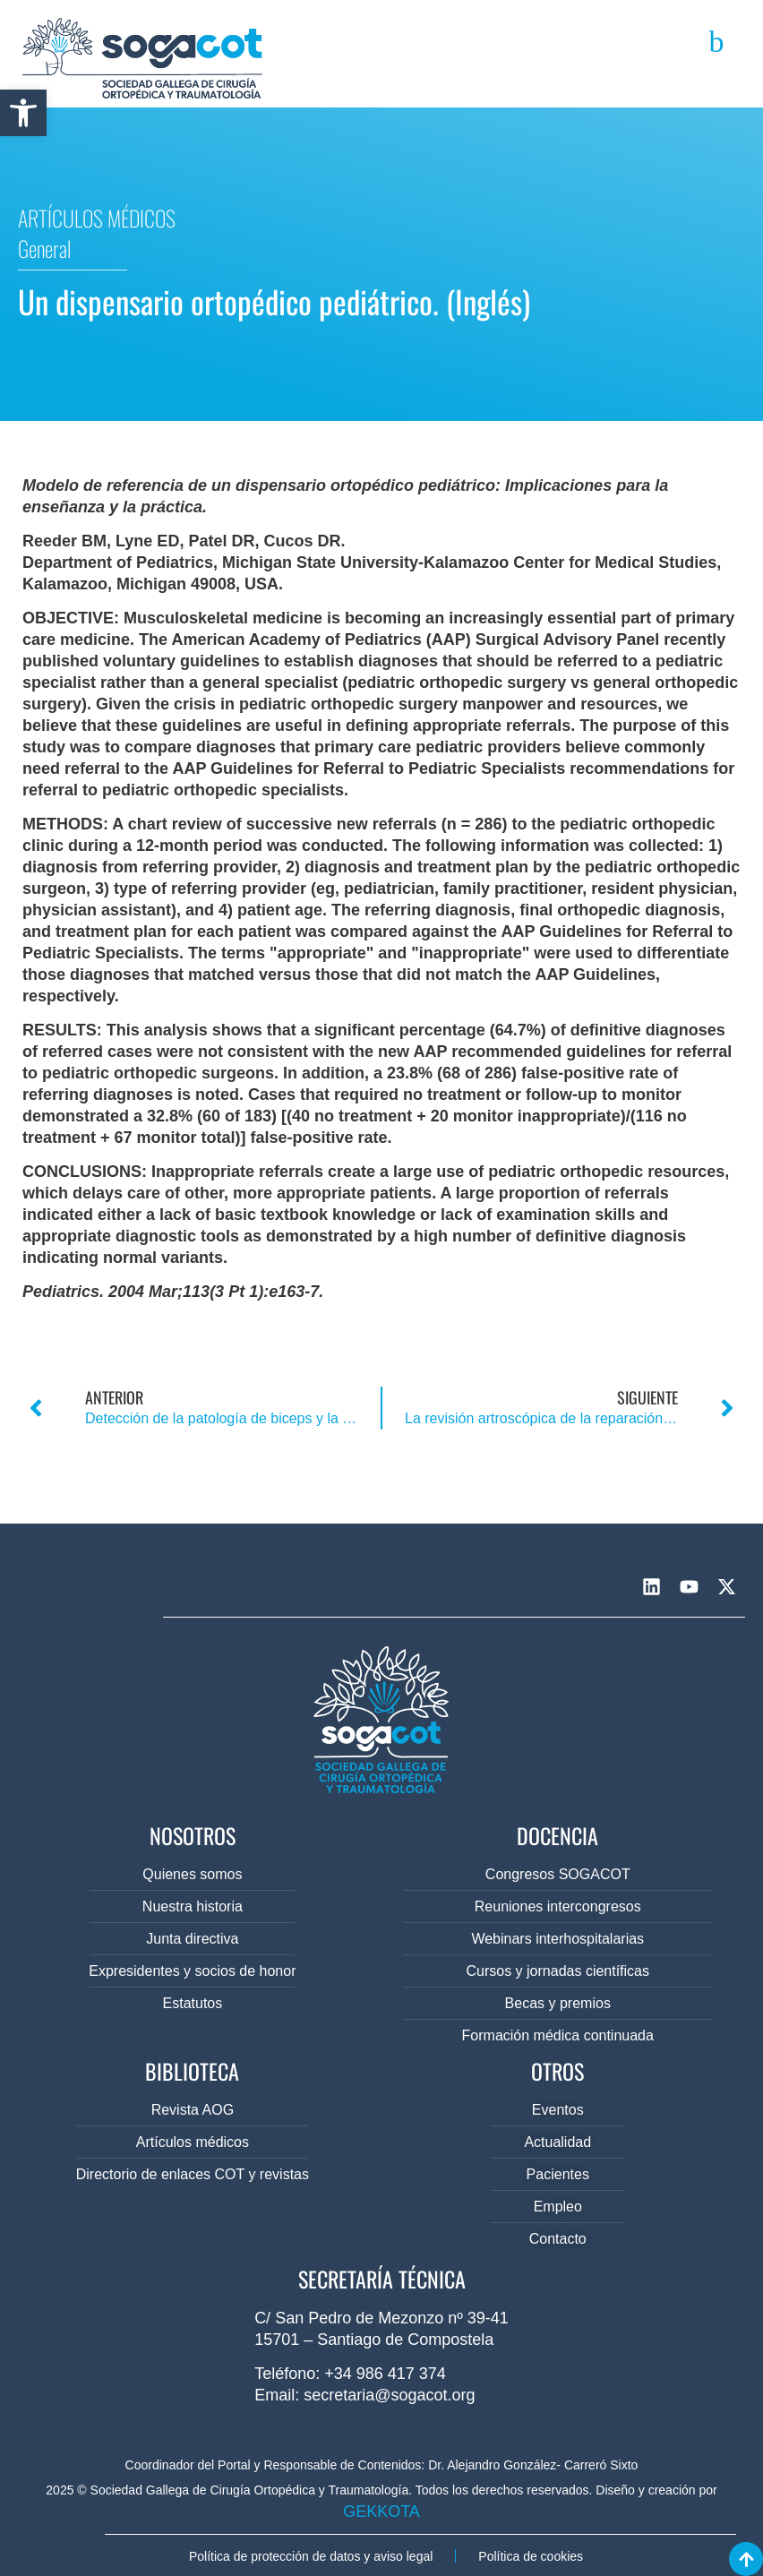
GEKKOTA (381, 2511)
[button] (23, 113)
